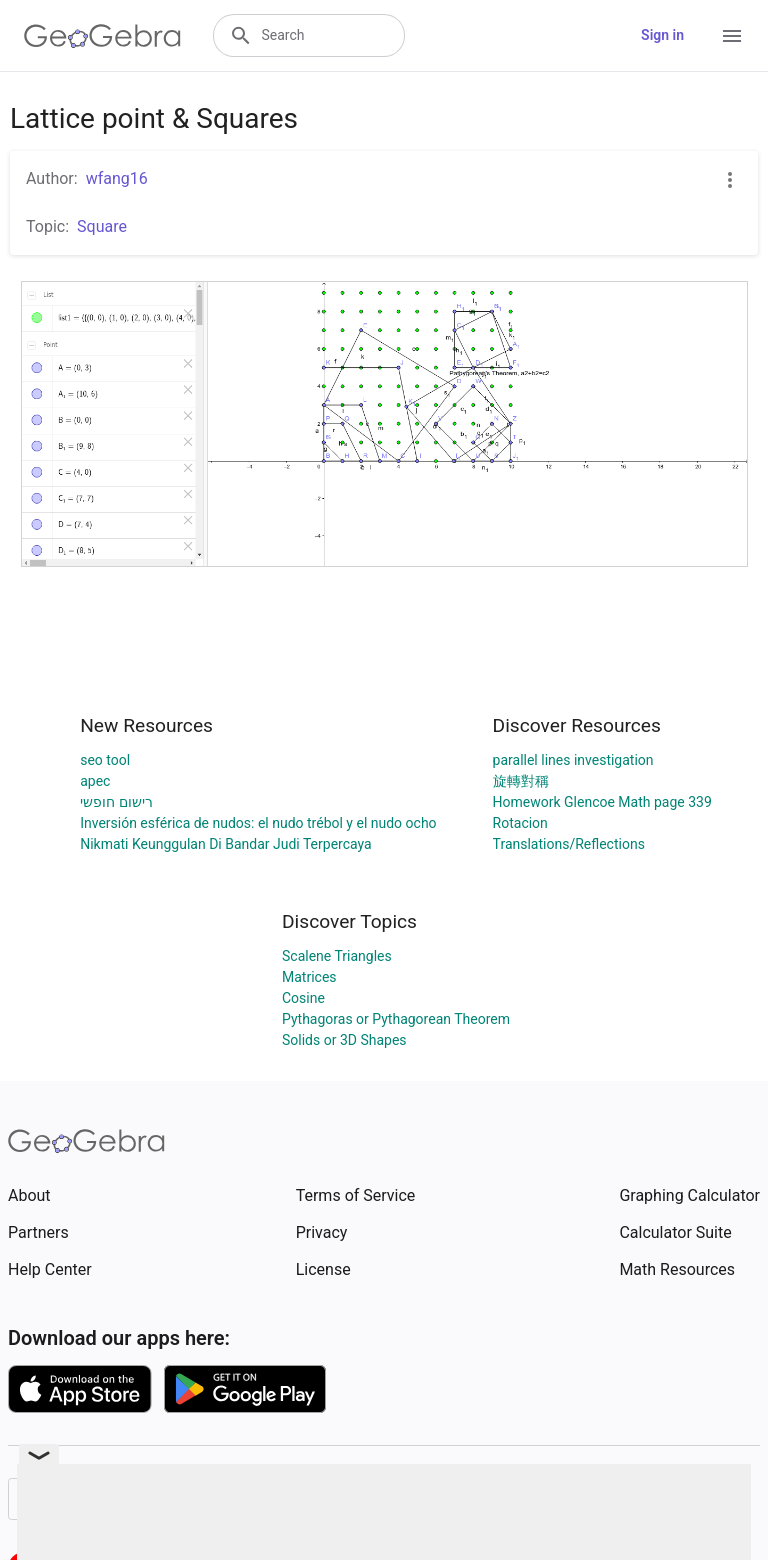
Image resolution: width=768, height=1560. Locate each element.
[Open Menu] (732, 36)
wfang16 (117, 178)
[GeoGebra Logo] (102, 36)
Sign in (662, 35)
